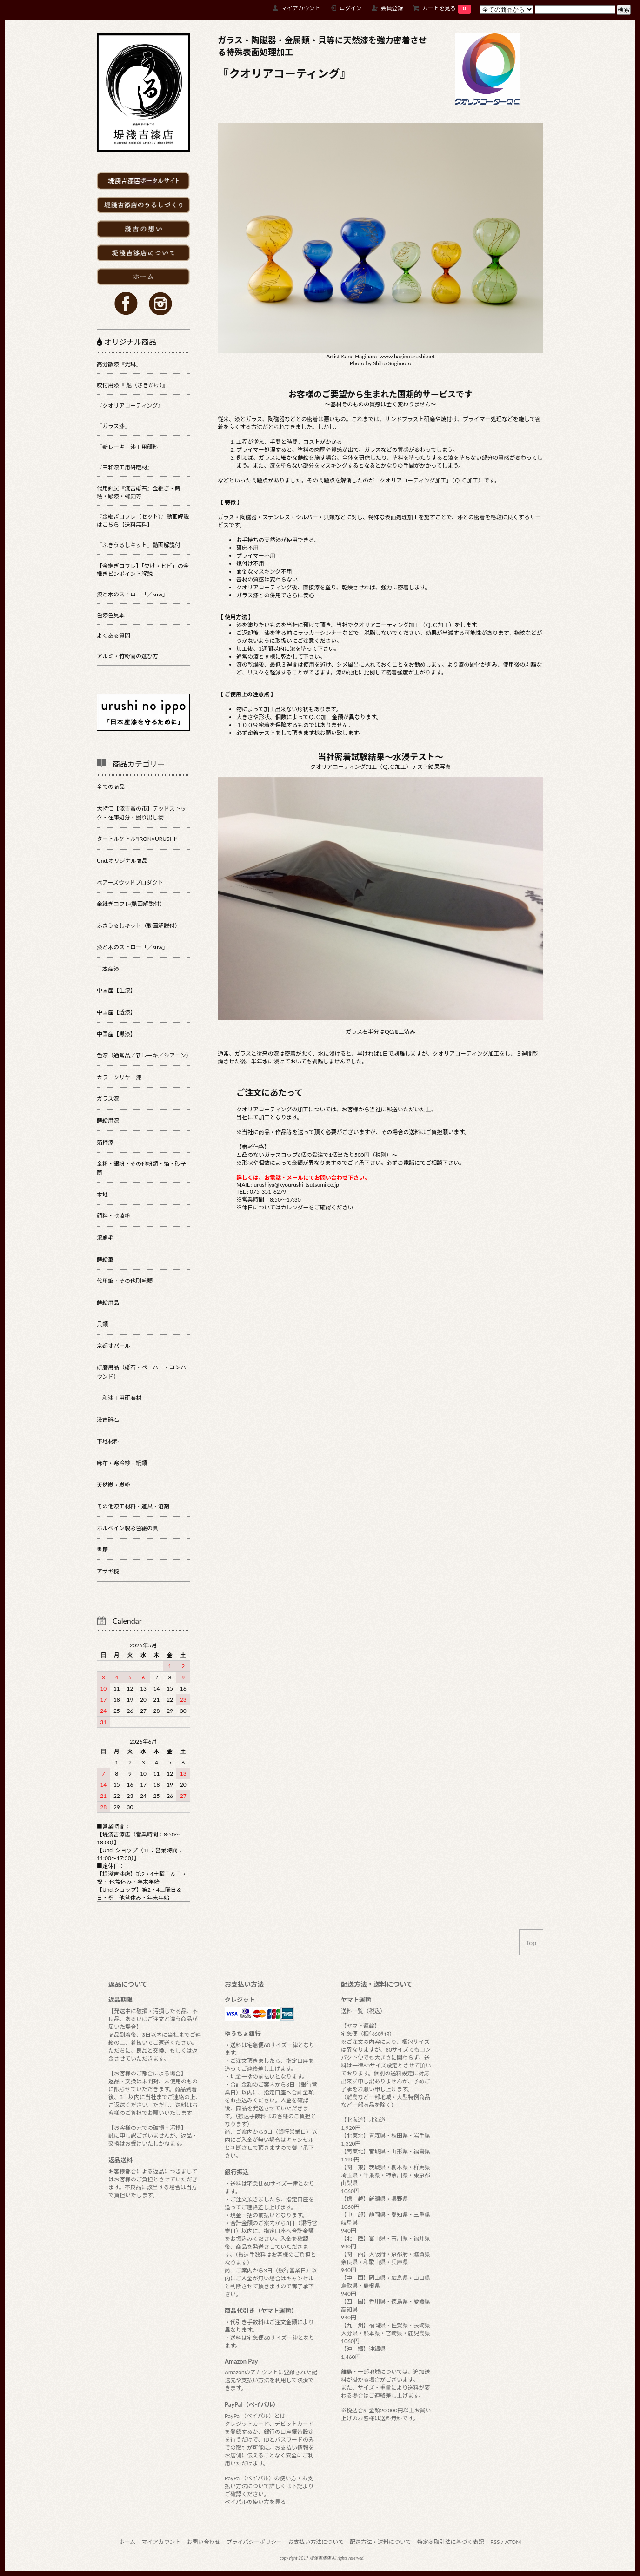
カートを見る (446, 8)
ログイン (351, 8)
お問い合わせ (203, 2541)
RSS (495, 2541)
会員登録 (392, 8)
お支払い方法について (316, 2541)
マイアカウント (300, 8)
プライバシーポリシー (254, 2541)
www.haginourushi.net (407, 356)
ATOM (513, 2541)
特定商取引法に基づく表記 (450, 2541)
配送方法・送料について (380, 2541)
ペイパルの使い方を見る (255, 2501)
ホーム (127, 2541)
